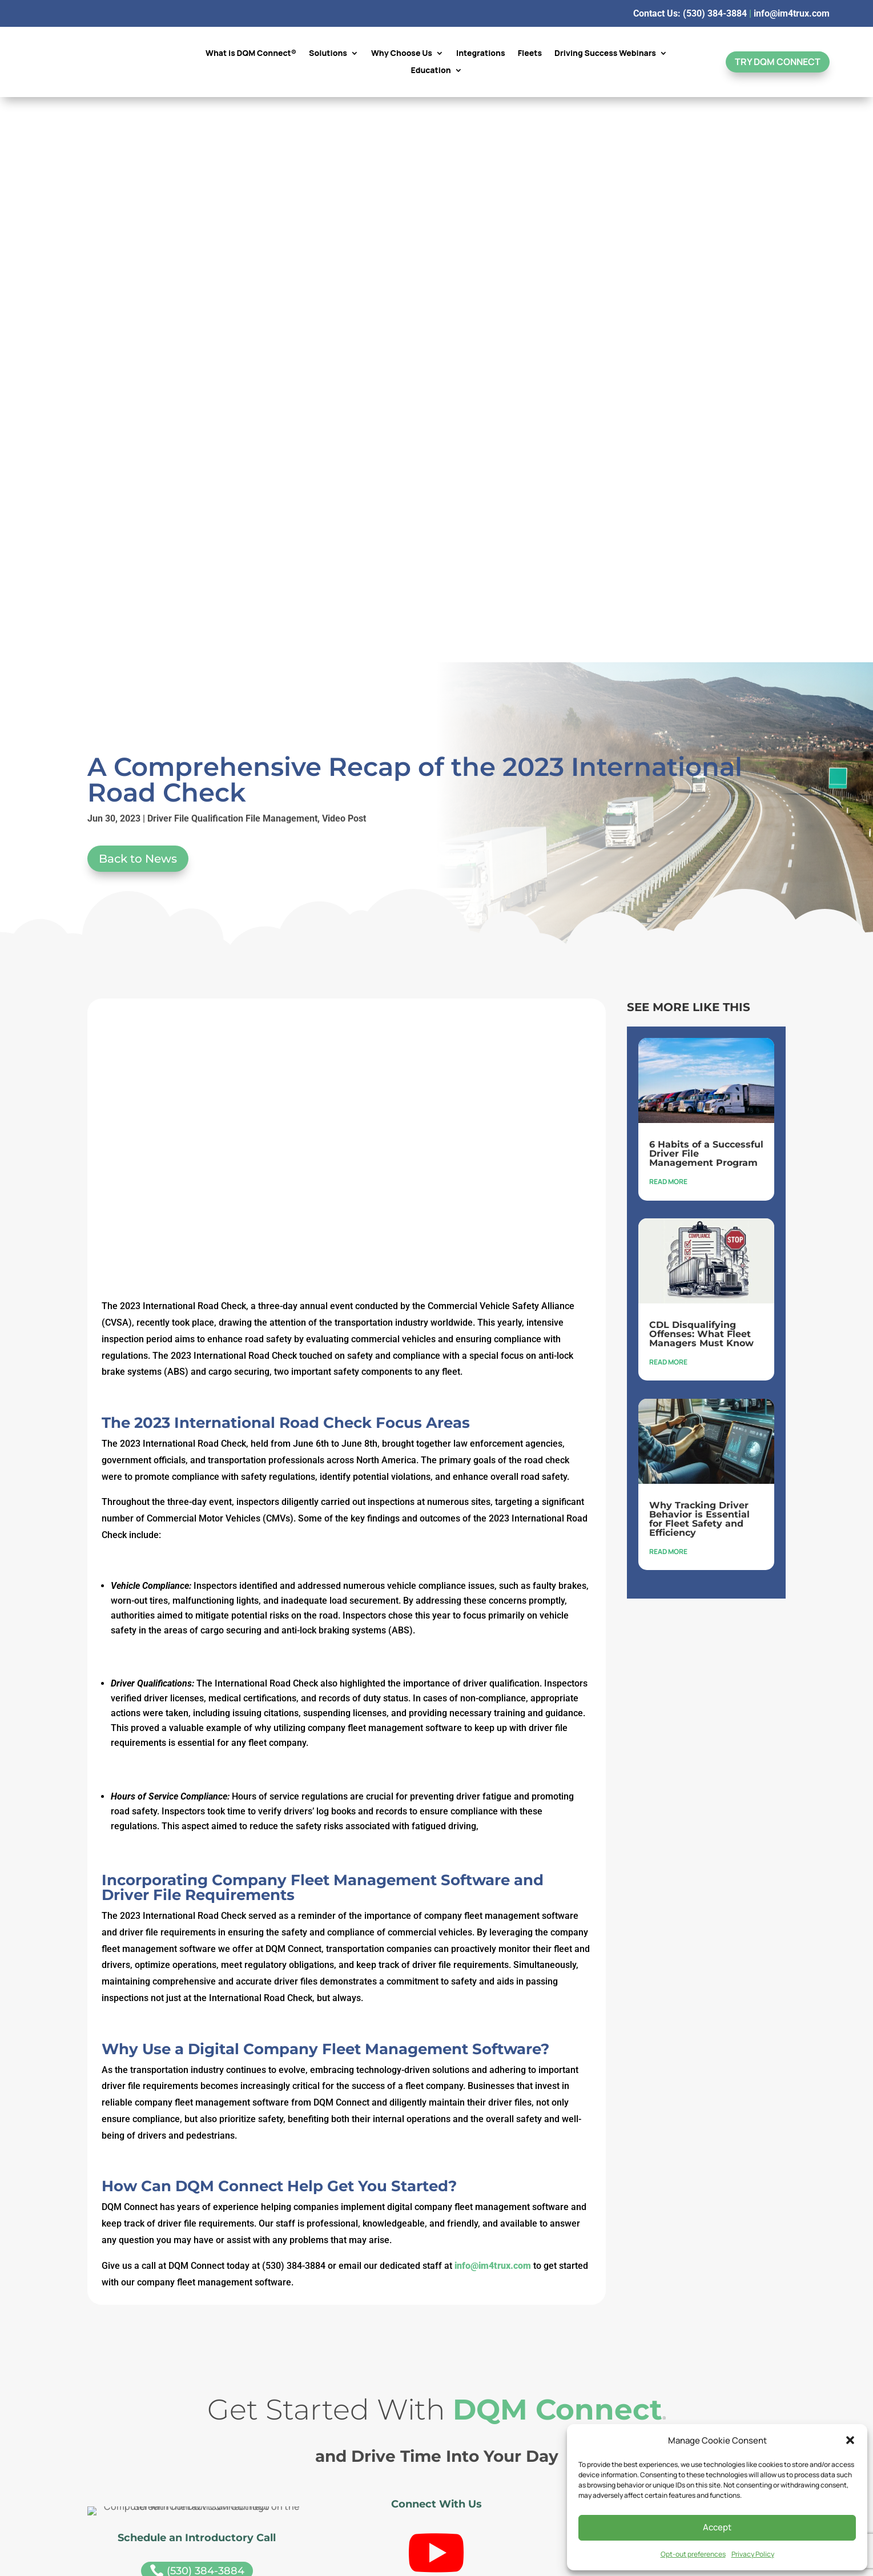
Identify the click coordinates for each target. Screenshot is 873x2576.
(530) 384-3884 (197, 2006)
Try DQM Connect (777, 61)
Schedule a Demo (676, 2113)
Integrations (480, 53)
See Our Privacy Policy (437, 2394)
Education (430, 70)
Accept (717, 2527)
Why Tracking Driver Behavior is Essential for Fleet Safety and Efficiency (699, 954)
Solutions (328, 53)
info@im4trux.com (792, 13)
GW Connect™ (682, 2188)
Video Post (344, 253)
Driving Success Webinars (605, 53)
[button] (850, 2440)
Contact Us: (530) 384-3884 (690, 13)
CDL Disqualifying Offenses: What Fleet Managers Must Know (701, 768)
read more (668, 616)
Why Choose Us (401, 53)
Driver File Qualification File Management (232, 253)
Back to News (138, 293)
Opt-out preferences (693, 2554)
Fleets (530, 53)
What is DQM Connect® (251, 53)
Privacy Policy (752, 2554)
